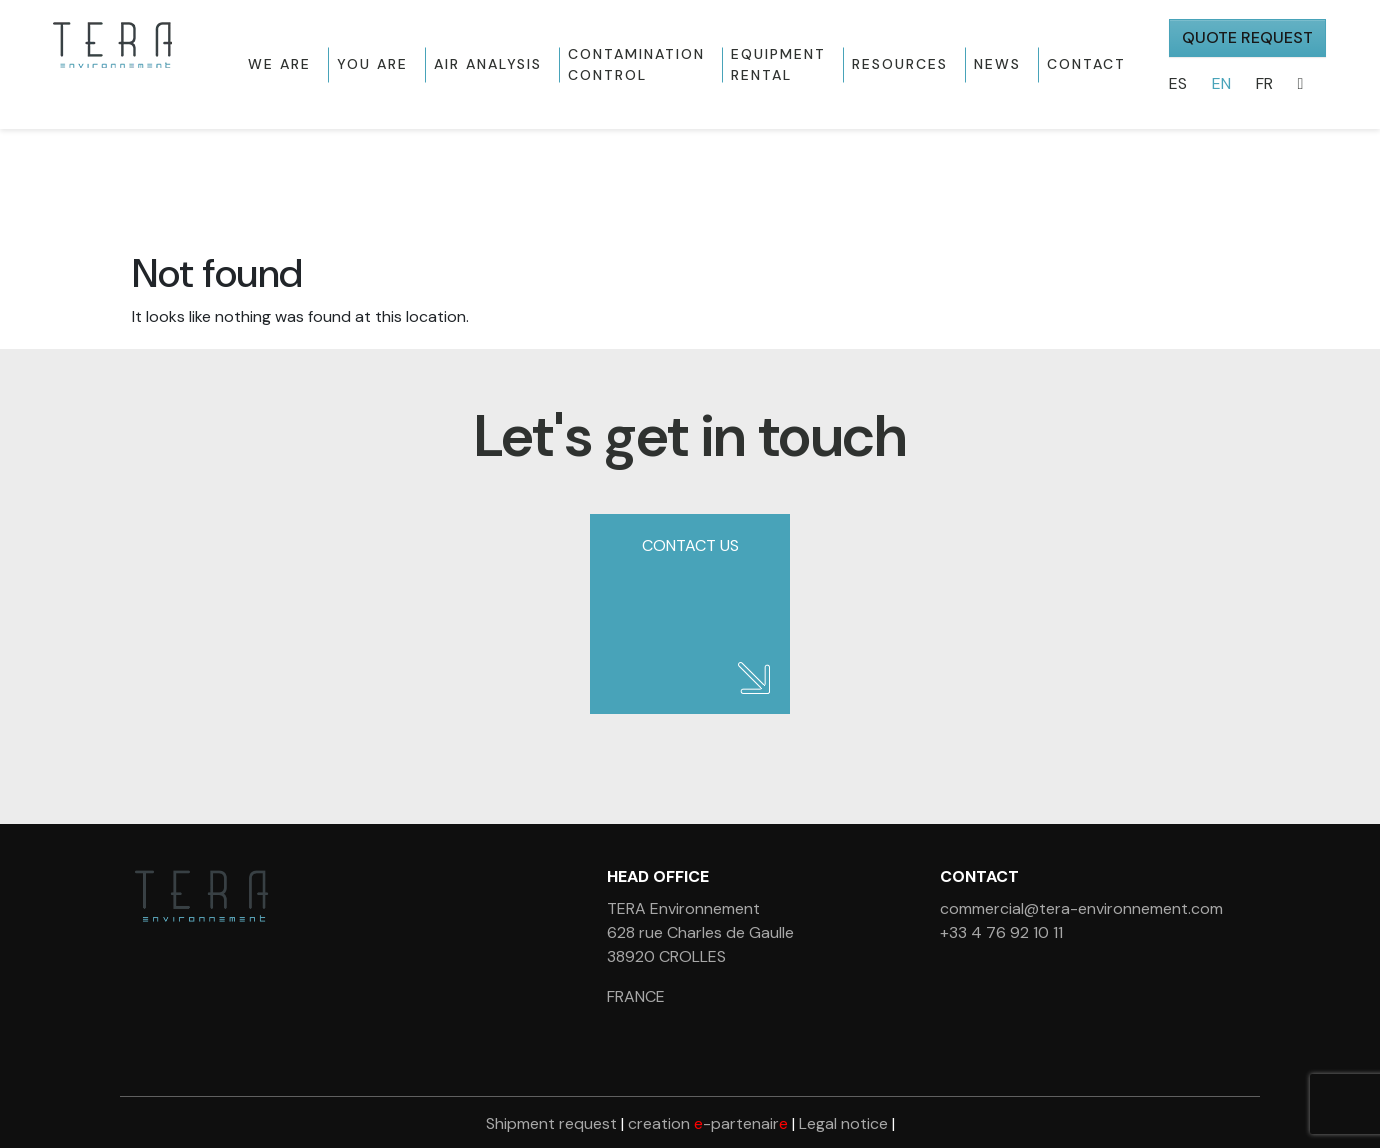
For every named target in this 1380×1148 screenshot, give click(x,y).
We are (279, 64)
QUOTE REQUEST (1247, 37)
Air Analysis (488, 64)
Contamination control (636, 64)
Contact (1086, 64)
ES (1178, 83)
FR (1264, 83)
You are (372, 64)
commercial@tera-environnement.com (1081, 908)
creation (708, 1123)
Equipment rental (778, 64)
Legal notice (843, 1123)
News (997, 64)
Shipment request (551, 1123)
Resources (900, 64)
